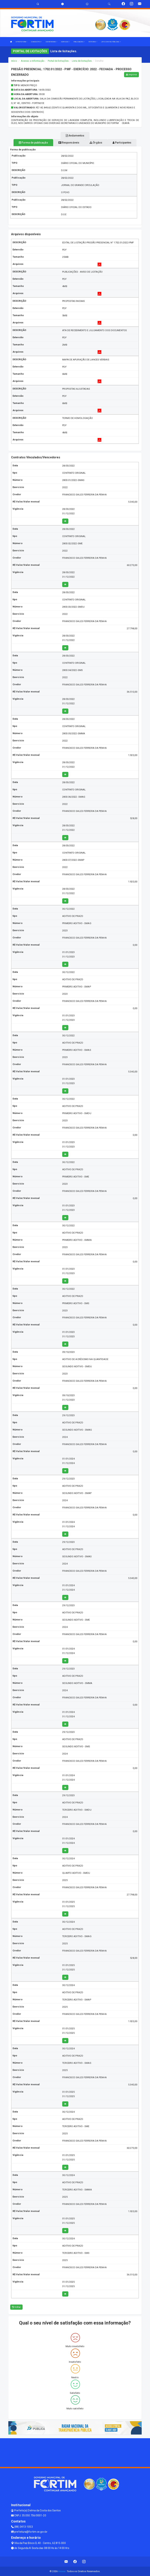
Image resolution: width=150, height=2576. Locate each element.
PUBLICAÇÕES (79, 42)
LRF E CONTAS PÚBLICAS (111, 42)
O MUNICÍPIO (36, 42)
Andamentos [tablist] (75, 135)
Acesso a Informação (32, 60)
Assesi (62, 2571)
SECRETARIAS (51, 42)
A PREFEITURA (21, 42)
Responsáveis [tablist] (68, 142)
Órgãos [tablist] (96, 142)
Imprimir (131, 74)
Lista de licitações (82, 60)
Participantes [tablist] (122, 142)
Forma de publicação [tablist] (33, 142)
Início (14, 60)
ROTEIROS (93, 42)
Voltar (16, 2307)
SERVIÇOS (65, 42)
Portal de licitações (58, 60)
